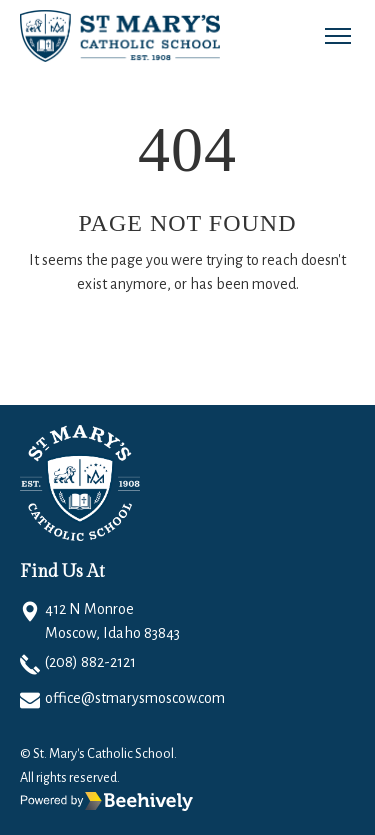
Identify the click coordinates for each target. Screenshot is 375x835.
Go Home (87, 343)
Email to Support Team (246, 343)
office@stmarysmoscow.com (135, 698)
